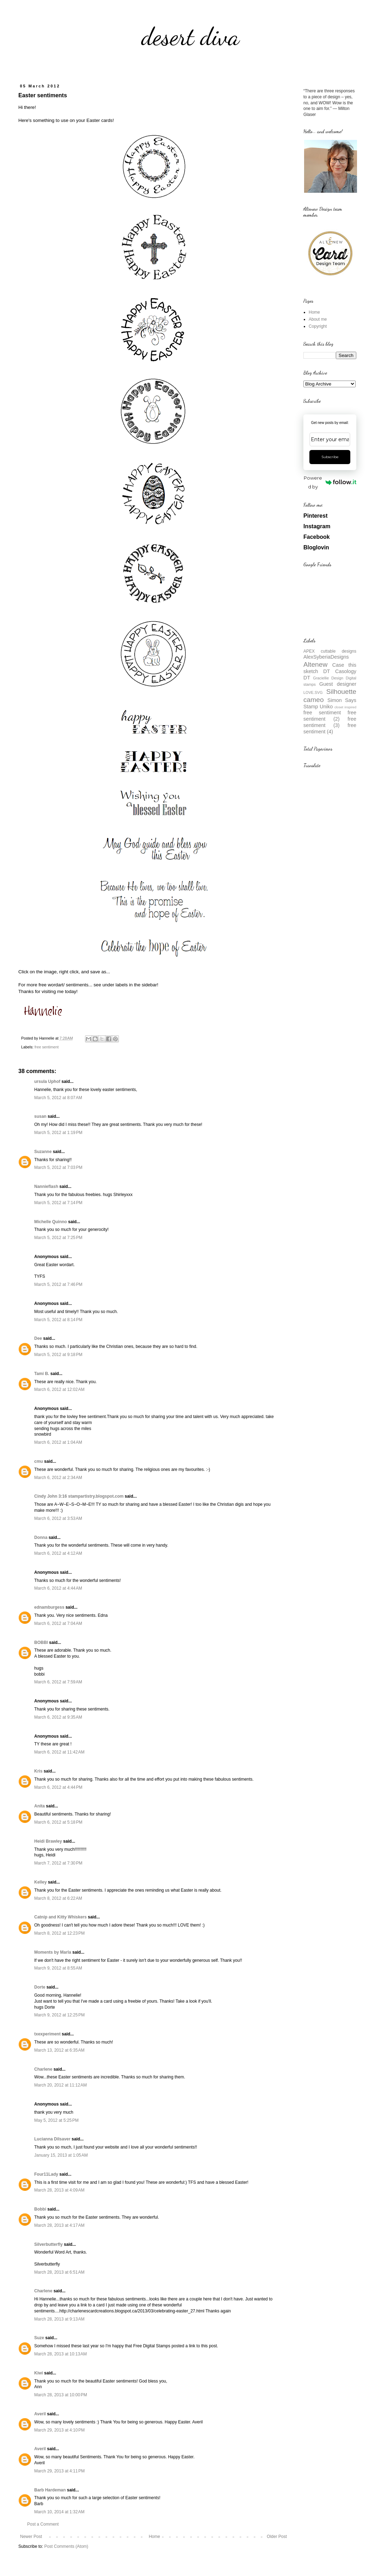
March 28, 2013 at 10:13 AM (60, 2354)
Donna (40, 1537)
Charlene (43, 2069)
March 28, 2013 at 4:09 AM (59, 2190)
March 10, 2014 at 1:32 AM (59, 2511)
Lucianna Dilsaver (52, 2139)
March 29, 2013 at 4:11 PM (59, 2471)
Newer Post (31, 2536)
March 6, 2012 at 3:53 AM (58, 1518)
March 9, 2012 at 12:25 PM (59, 2015)
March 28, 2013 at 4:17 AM (59, 2225)
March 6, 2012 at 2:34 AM (58, 1477)
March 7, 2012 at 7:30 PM (58, 1863)
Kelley (40, 1882)
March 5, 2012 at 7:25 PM (58, 1237)
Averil (40, 2413)
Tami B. (41, 1373)
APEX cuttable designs (329, 651)
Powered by (330, 482)
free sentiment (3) (329, 722)
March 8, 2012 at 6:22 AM (58, 1898)
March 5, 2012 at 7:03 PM (58, 1167)
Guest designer (337, 684)
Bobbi (40, 2209)
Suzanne (43, 1151)
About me (318, 319)
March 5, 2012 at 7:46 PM (58, 1284)
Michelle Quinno (50, 1221)
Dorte (39, 1987)
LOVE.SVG (313, 692)
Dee (38, 1338)
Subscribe (330, 457)
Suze (39, 2337)
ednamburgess (49, 1607)
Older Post (277, 2536)
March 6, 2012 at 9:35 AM (58, 1717)
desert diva (190, 36)
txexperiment (47, 2034)
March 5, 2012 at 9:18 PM (58, 1354)
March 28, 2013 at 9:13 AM (59, 2319)
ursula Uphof (47, 1081)
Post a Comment (43, 2524)
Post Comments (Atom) (66, 2546)
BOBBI (41, 1642)
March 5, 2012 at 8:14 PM (58, 1319)
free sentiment (47, 1047)
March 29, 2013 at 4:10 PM (59, 2430)
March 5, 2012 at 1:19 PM (58, 1132)
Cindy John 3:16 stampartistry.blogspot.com (78, 1496)
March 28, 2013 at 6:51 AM (59, 2272)
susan (40, 1116)
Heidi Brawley (48, 1841)
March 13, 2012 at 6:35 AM (59, 2050)
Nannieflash (46, 1186)
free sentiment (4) (329, 728)
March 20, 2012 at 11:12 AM (60, 2085)
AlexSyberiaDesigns (326, 657)
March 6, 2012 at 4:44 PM (58, 1787)
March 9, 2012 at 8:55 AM (58, 1968)
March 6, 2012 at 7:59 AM (58, 1682)
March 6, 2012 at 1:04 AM (58, 1442)
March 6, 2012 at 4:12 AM (58, 1553)
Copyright (318, 326)
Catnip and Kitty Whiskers (60, 1917)
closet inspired (345, 707)
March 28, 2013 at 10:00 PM (60, 2394)
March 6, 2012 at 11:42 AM (59, 1752)
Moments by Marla (52, 1952)
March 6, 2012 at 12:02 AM (59, 1389)
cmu (38, 1461)
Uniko (326, 706)
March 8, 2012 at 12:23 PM (59, 1933)
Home (154, 2536)
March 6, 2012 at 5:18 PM (58, 1822)
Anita (39, 1806)
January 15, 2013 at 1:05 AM (61, 2155)
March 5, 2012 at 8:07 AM (58, 1097)
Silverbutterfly (48, 2244)
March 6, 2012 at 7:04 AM (58, 1623)
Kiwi (38, 2373)
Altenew (315, 664)
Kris (38, 1771)
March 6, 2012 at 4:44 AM (58, 1588)
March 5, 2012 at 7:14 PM (58, 1202)
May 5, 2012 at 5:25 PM (56, 2120)
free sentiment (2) (329, 716)
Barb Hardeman (50, 2490)
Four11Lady (46, 2174)
